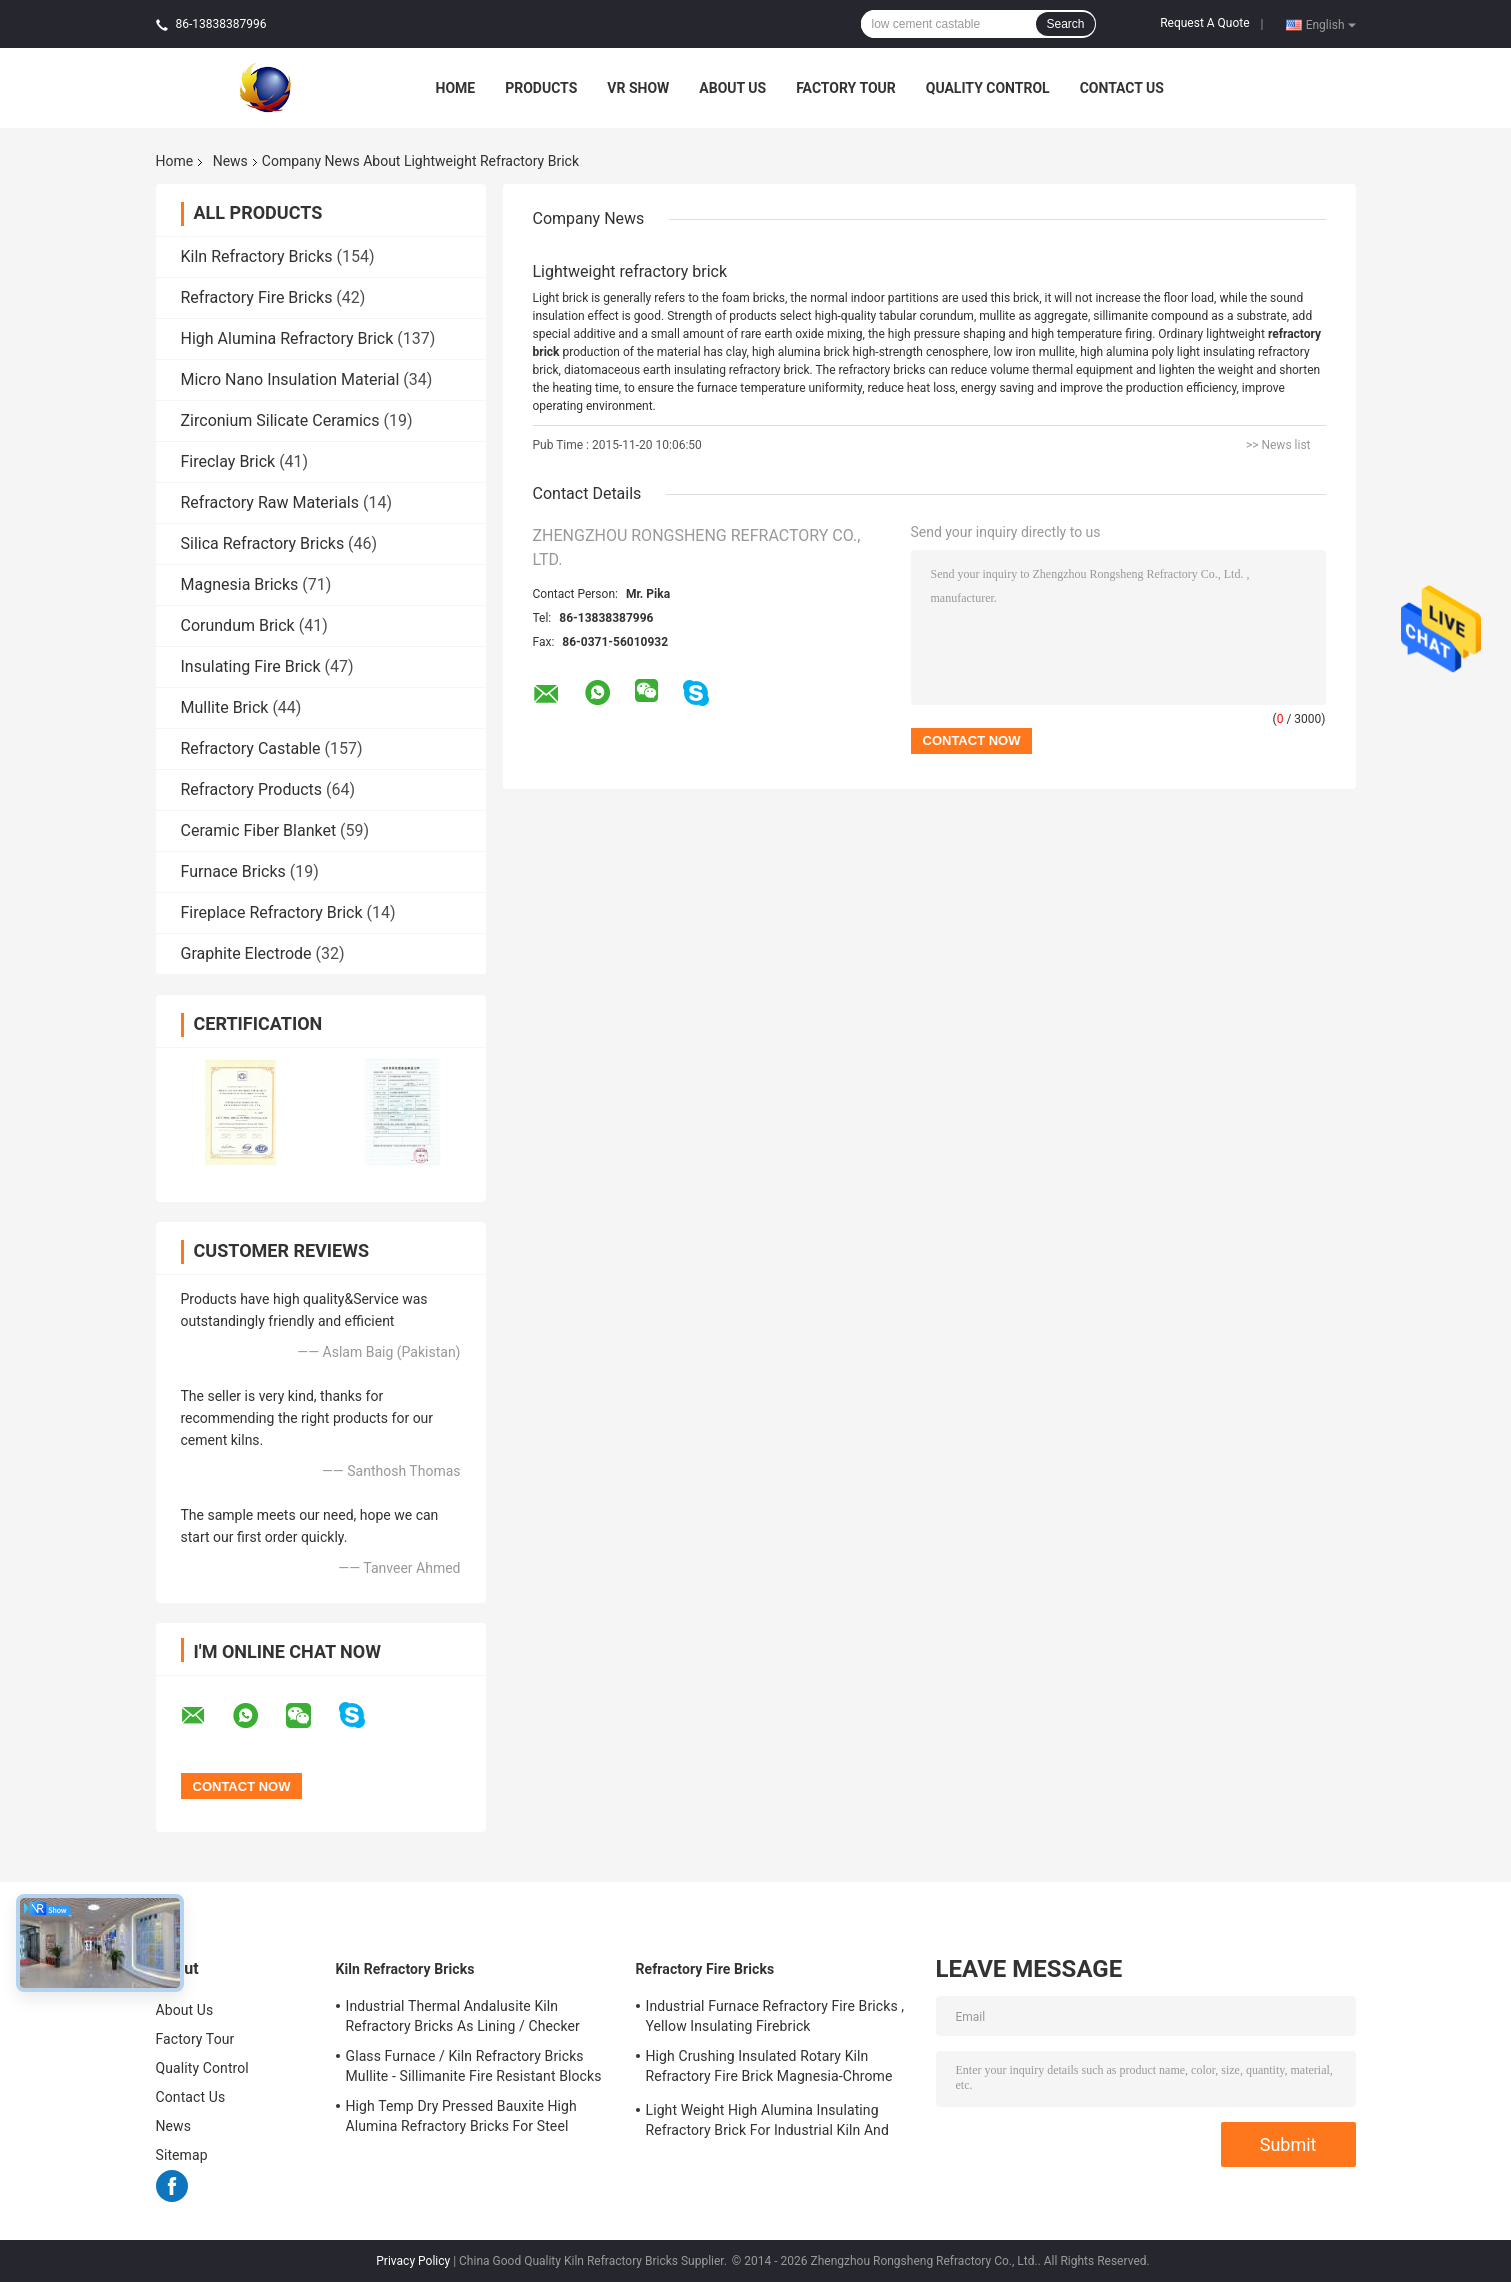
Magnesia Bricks (240, 584)
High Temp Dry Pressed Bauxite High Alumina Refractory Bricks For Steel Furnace (461, 2119)
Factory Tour (846, 88)
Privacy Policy (413, 2261)
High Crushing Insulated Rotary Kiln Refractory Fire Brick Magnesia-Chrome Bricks (769, 2069)
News (230, 161)
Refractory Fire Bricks (257, 297)
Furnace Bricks (233, 871)
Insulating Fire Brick (251, 666)
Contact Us (1122, 88)
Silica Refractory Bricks (263, 543)
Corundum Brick (238, 625)
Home (456, 88)
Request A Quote (1204, 23)
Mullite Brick (225, 707)
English (1331, 24)
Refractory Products (252, 789)
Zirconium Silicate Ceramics (280, 420)
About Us (732, 88)
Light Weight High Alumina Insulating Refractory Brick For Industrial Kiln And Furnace (767, 2123)
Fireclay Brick (228, 461)
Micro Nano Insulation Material (290, 379)
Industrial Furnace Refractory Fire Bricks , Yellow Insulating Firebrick (775, 2016)
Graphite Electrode (246, 953)
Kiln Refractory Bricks (257, 256)
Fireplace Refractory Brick (272, 912)
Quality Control (988, 88)
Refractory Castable (251, 748)
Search (1065, 24)
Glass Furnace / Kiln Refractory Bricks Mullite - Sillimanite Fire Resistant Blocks (474, 2066)
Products (541, 88)
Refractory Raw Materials (270, 502)
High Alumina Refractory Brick (287, 338)
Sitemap (182, 2155)
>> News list (1278, 445)
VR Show (638, 88)
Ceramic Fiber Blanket (259, 830)
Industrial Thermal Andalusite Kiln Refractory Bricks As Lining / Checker (463, 2016)
